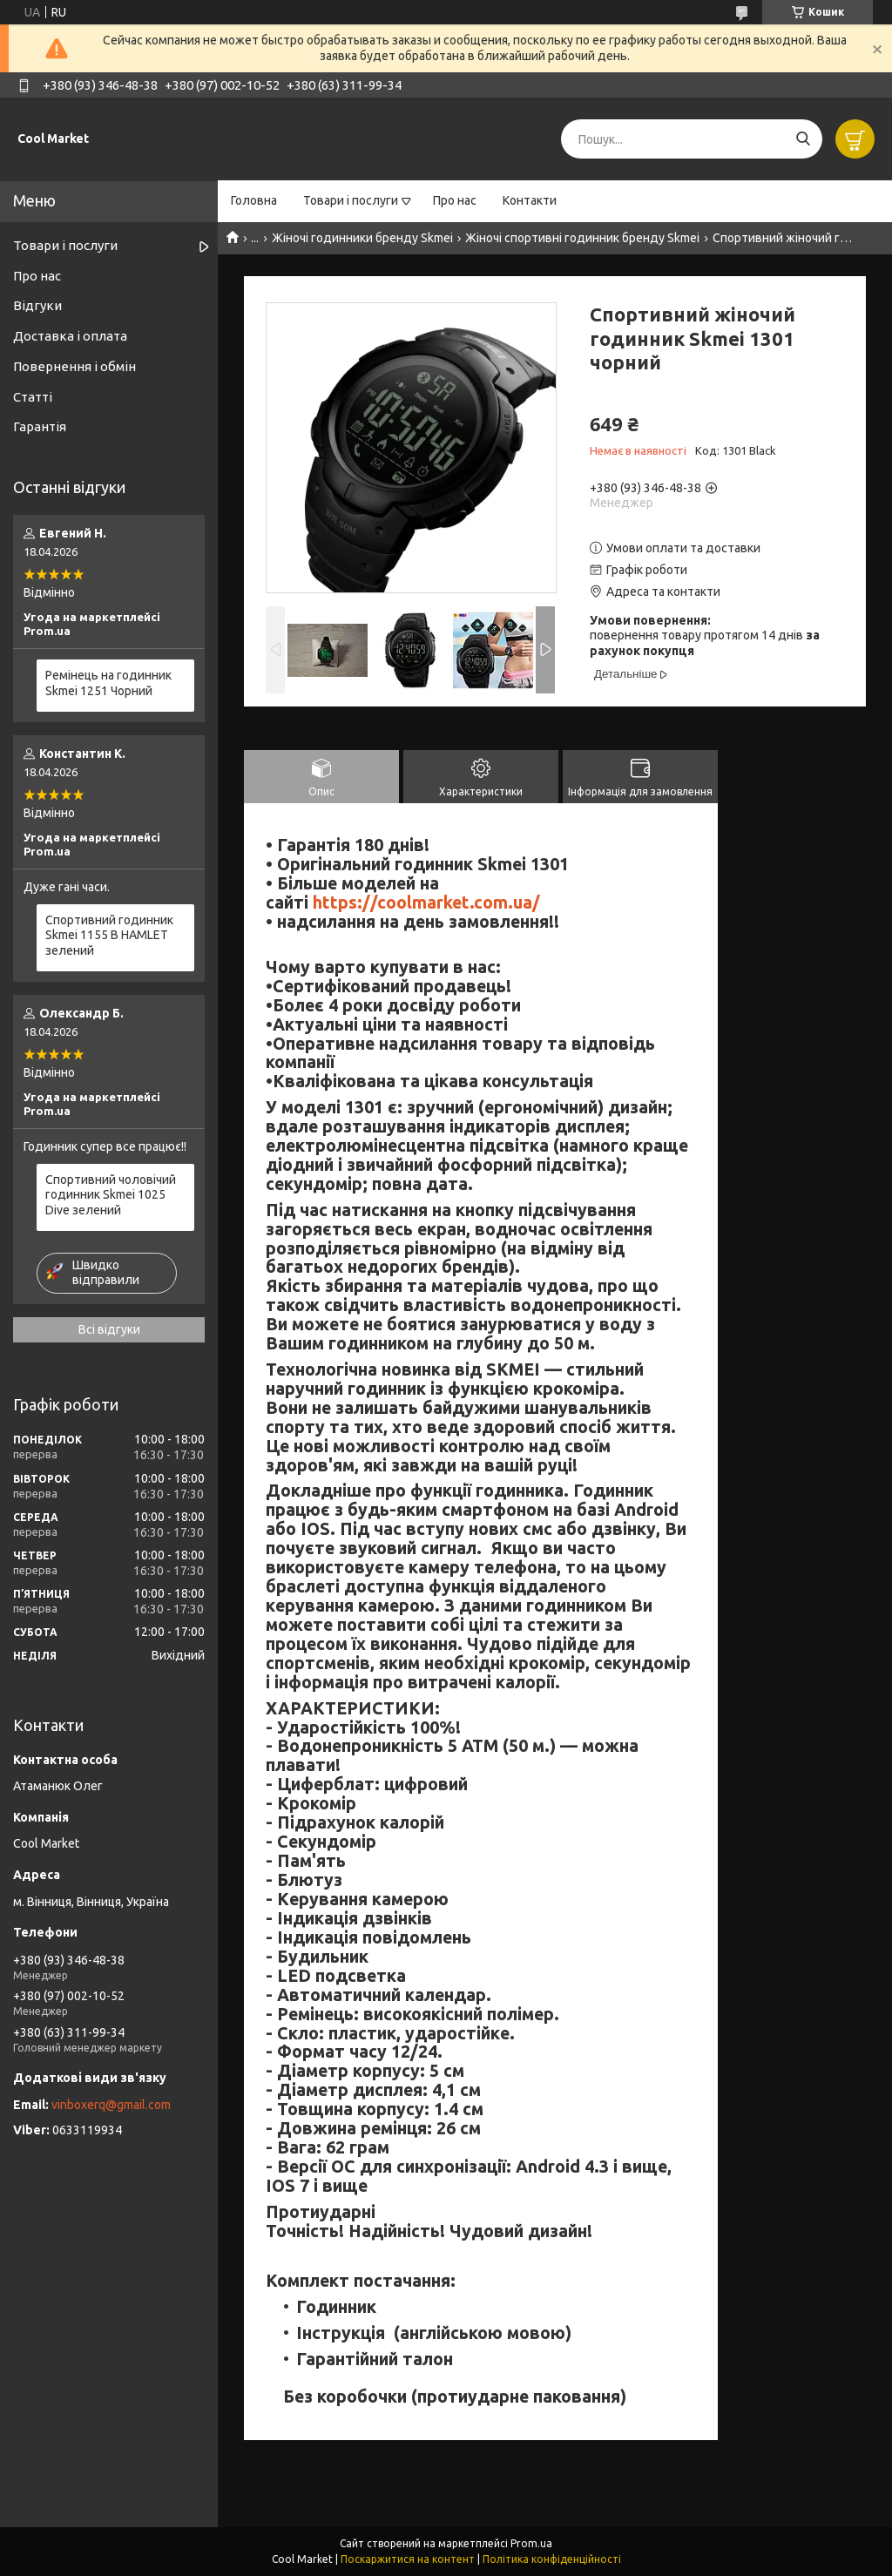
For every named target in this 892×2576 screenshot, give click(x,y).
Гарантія (39, 426)
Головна (254, 200)
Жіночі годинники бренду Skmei (362, 238)
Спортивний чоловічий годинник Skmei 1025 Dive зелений (110, 1195)
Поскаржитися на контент (408, 2559)
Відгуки (37, 305)
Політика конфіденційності (552, 2559)
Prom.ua (531, 2543)
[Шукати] (802, 139)
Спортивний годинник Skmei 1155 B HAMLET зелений (109, 935)
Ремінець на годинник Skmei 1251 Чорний (108, 683)
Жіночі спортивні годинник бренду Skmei (582, 238)
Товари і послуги (350, 200)
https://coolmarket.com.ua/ (426, 902)
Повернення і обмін (74, 366)
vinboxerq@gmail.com (111, 2105)
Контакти (530, 200)
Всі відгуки (109, 1329)
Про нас (454, 200)
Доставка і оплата (70, 335)
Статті (32, 396)
